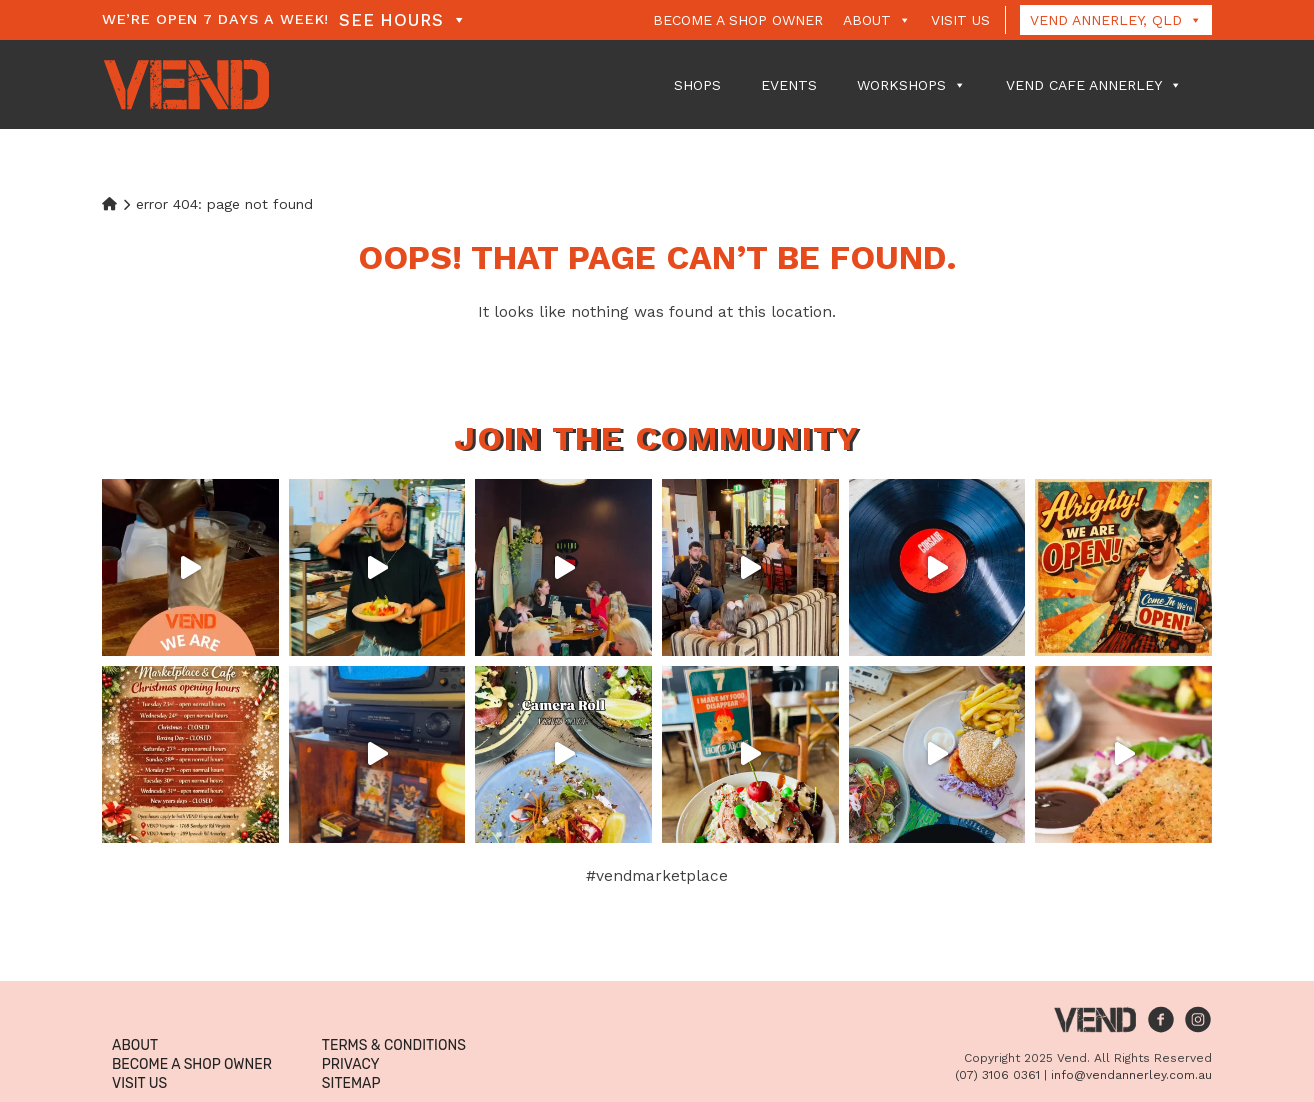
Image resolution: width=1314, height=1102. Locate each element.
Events (789, 85)
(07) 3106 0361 (997, 1075)
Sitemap (351, 1083)
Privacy (351, 1064)
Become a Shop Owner (738, 20)
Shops (697, 85)
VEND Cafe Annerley (1094, 85)
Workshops (911, 85)
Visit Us (960, 20)
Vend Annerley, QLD (1116, 20)
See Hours (403, 20)
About (877, 20)
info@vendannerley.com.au (1131, 1075)
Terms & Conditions (394, 1045)
